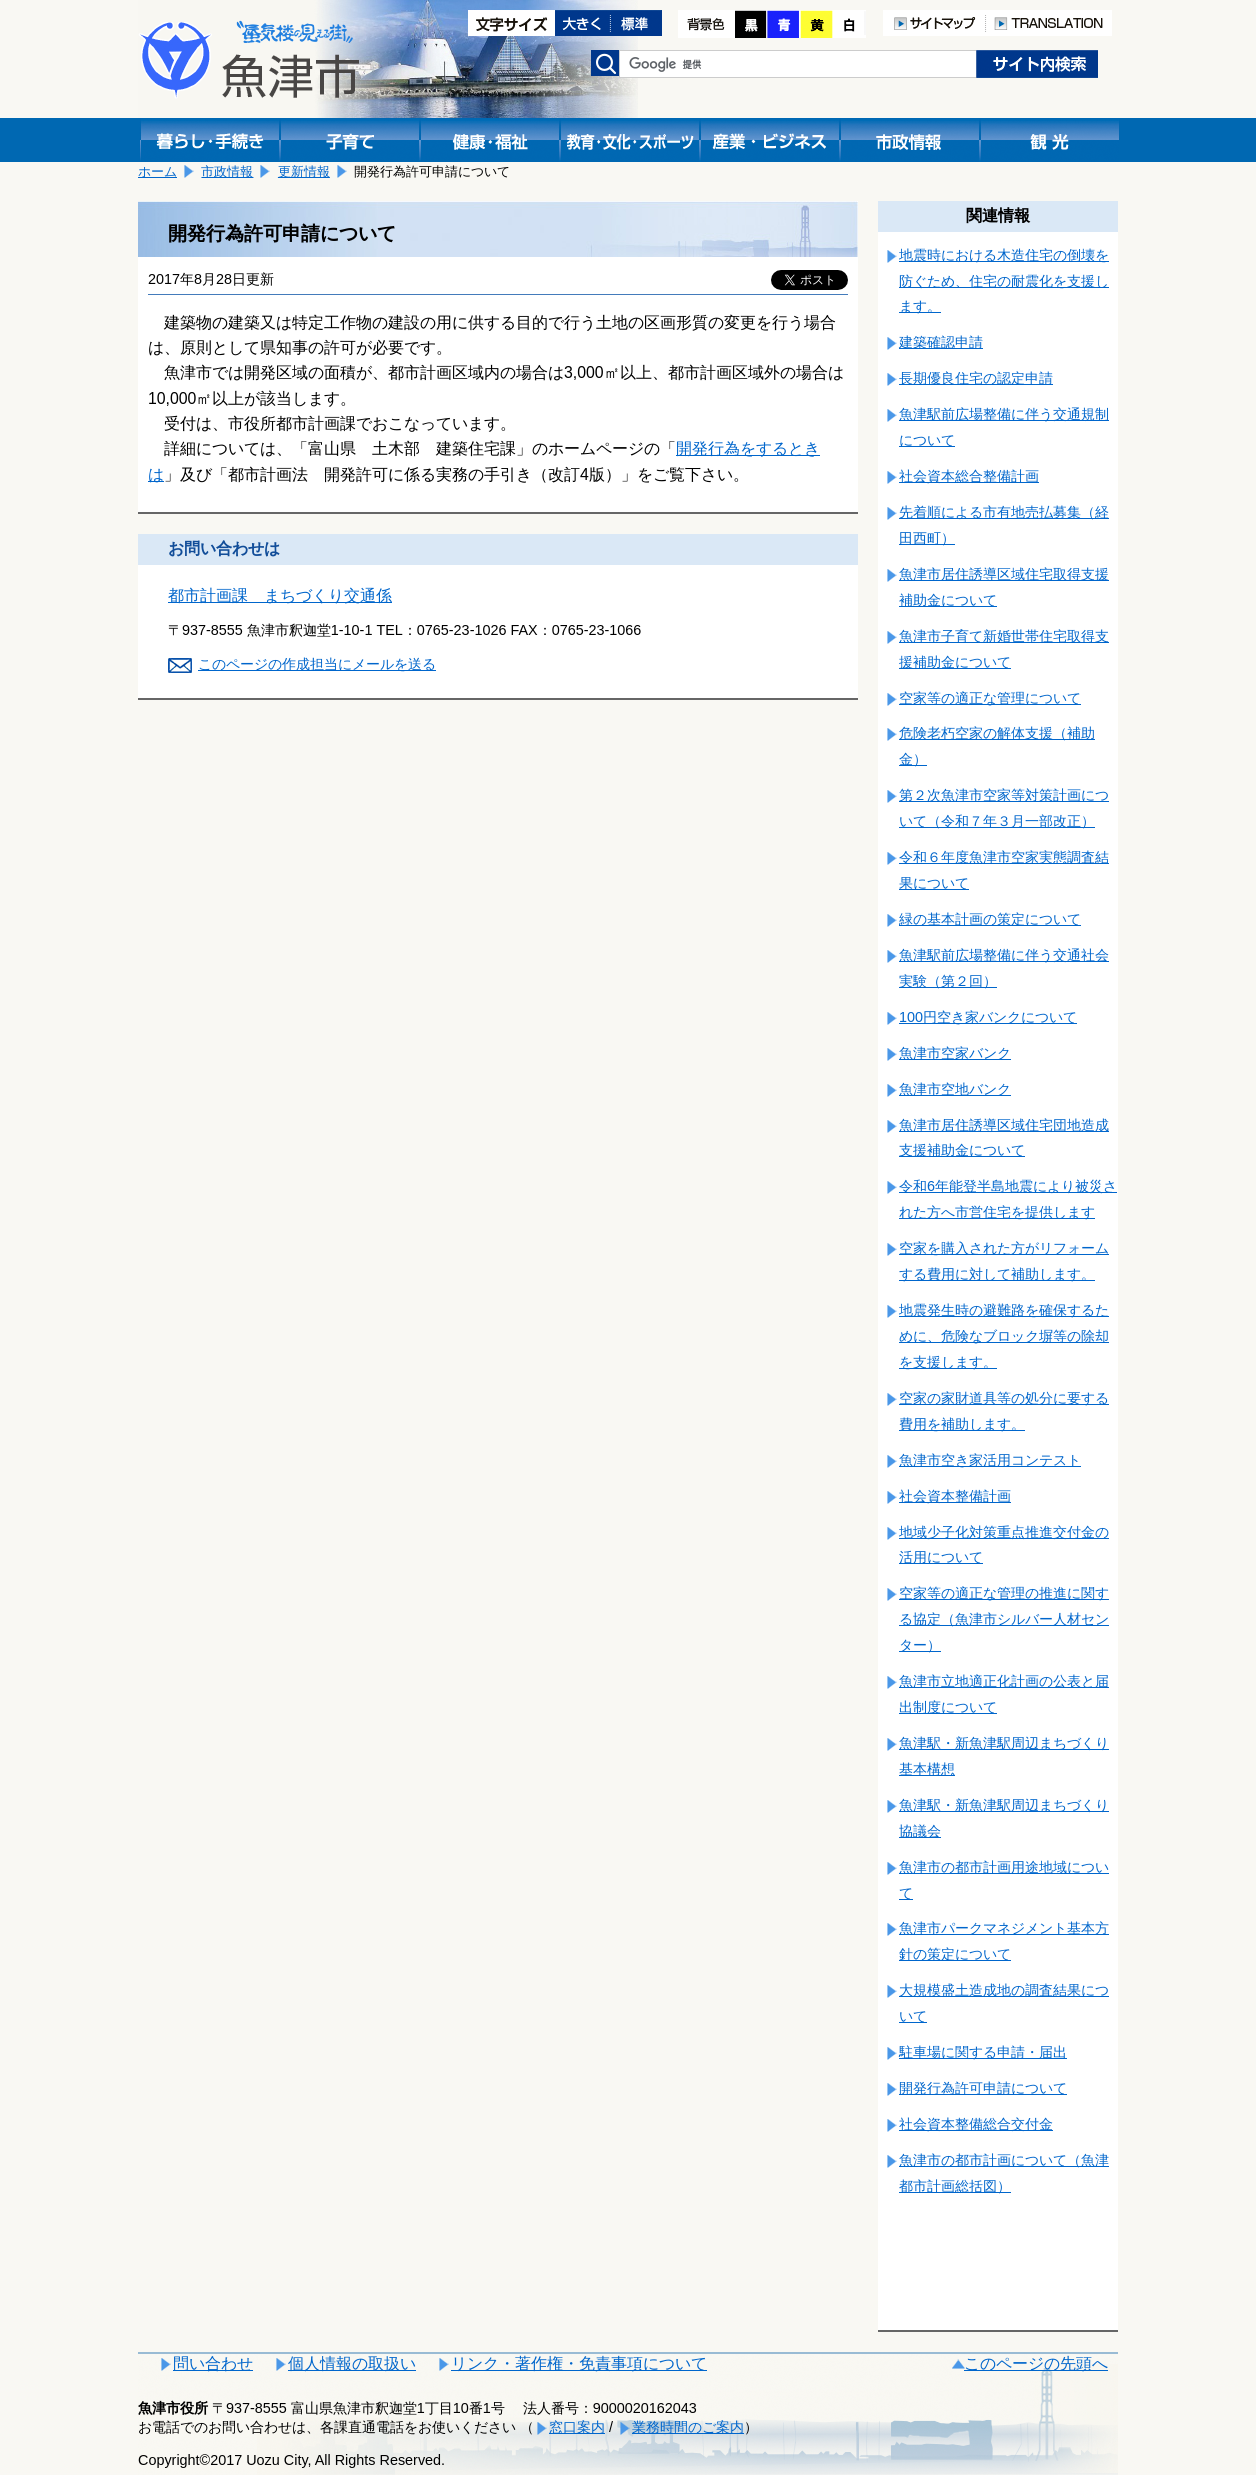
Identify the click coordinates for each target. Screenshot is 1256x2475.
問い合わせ (213, 2363)
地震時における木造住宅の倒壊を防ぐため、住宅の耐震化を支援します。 (1004, 281)
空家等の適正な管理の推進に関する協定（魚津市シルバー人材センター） (1004, 1619)
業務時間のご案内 (688, 2427)
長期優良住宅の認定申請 (976, 378)
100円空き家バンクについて (988, 1017)
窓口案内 (577, 2427)
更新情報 (304, 171)
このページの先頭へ (1036, 2363)
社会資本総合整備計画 (969, 476)
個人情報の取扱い (352, 2363)
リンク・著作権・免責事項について (579, 2363)
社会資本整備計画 (955, 1496)
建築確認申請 (941, 342)
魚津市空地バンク (955, 1089)
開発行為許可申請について (983, 2088)
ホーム (157, 171)
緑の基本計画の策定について (990, 919)
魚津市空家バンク (955, 1053)
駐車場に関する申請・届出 (983, 2052)
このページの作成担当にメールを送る (317, 664)
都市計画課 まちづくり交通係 (280, 595)
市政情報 (227, 171)
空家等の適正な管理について (990, 698)
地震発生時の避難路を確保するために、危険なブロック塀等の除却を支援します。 (1004, 1336)
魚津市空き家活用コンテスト (990, 1460)
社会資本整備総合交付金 (976, 2124)
